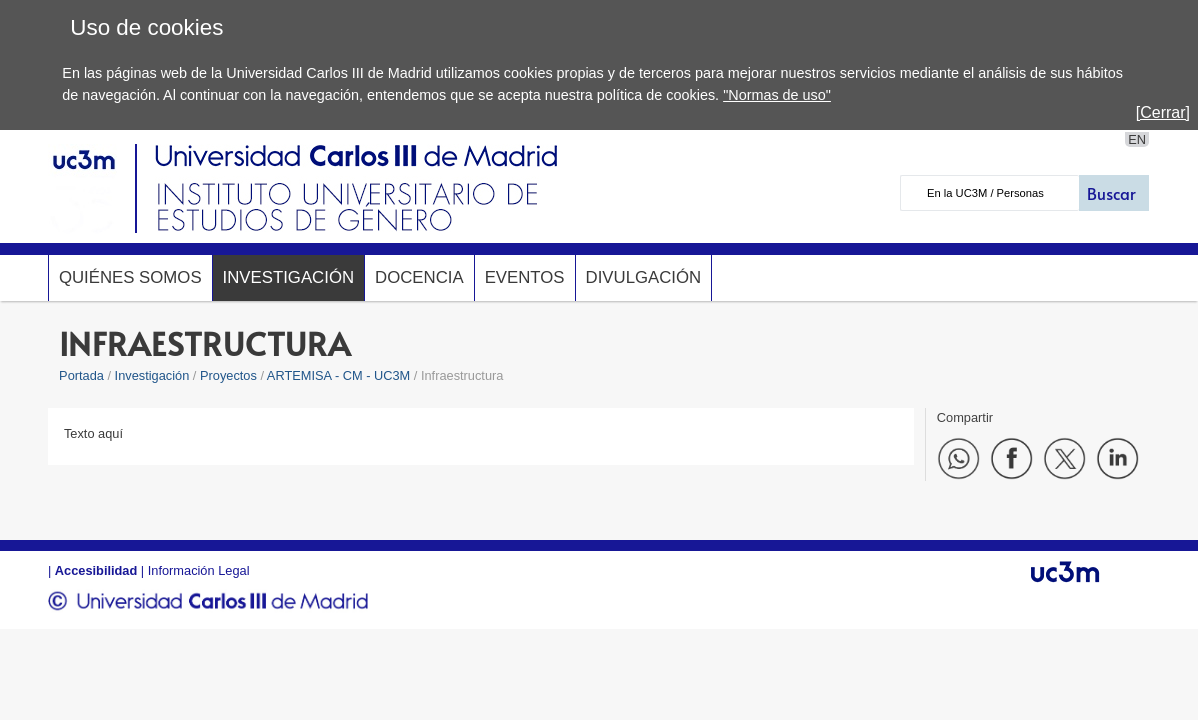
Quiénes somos (130, 277)
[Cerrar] (1163, 112)
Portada (81, 375)
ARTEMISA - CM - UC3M (338, 375)
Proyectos (228, 375)
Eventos (525, 277)
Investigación (288, 277)
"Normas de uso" (777, 95)
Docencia (419, 277)
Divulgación (644, 277)
